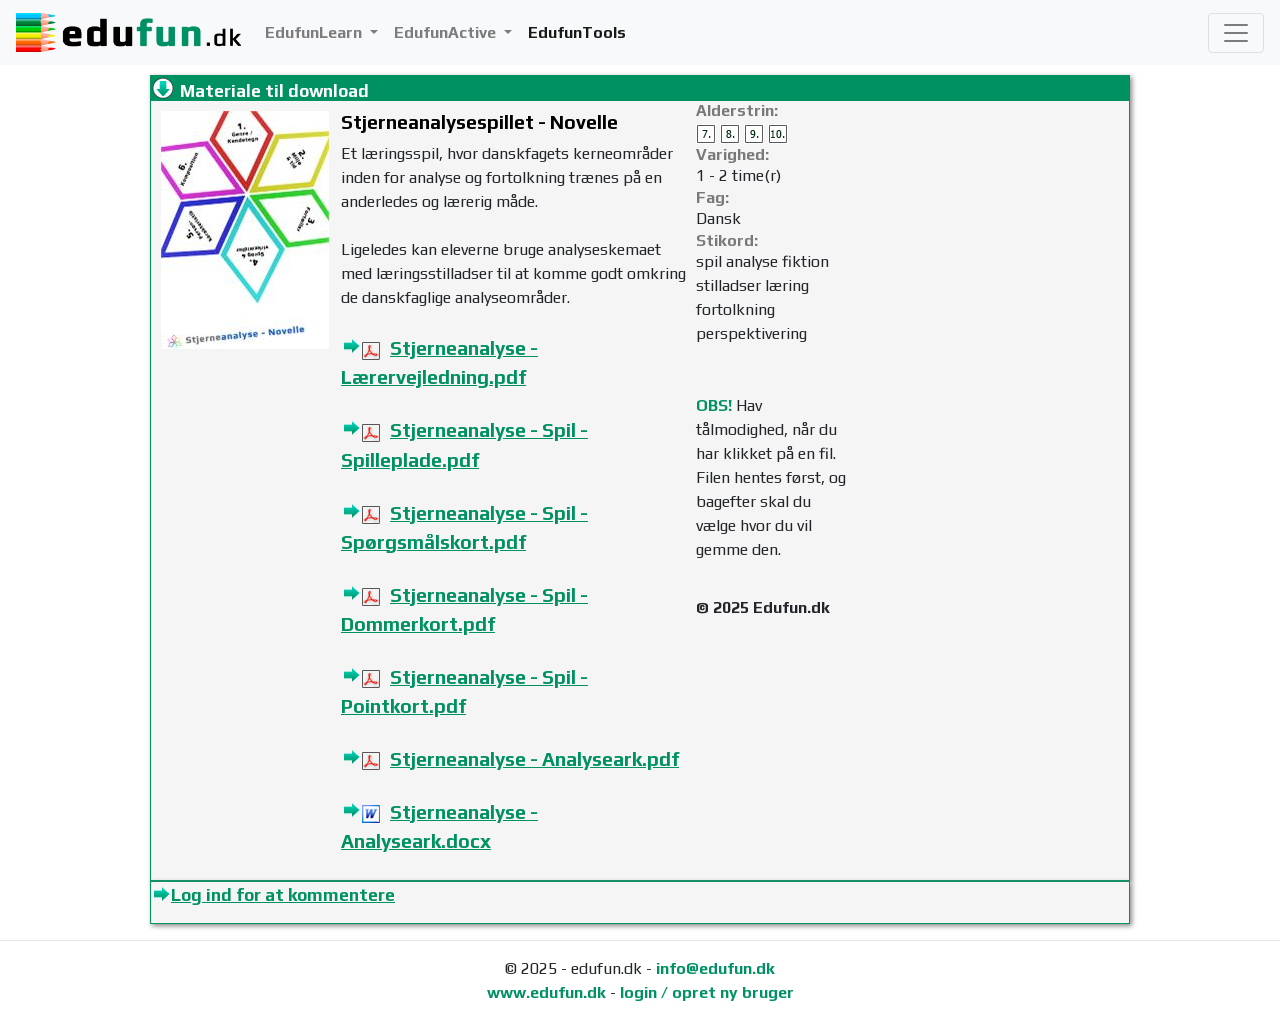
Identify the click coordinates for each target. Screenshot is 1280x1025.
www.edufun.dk (546, 992)
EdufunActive (447, 32)
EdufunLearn (315, 32)
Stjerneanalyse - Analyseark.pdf (534, 759)
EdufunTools (577, 32)
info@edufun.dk (715, 968)
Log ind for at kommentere (283, 895)
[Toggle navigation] (1236, 33)
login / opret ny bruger (707, 992)
